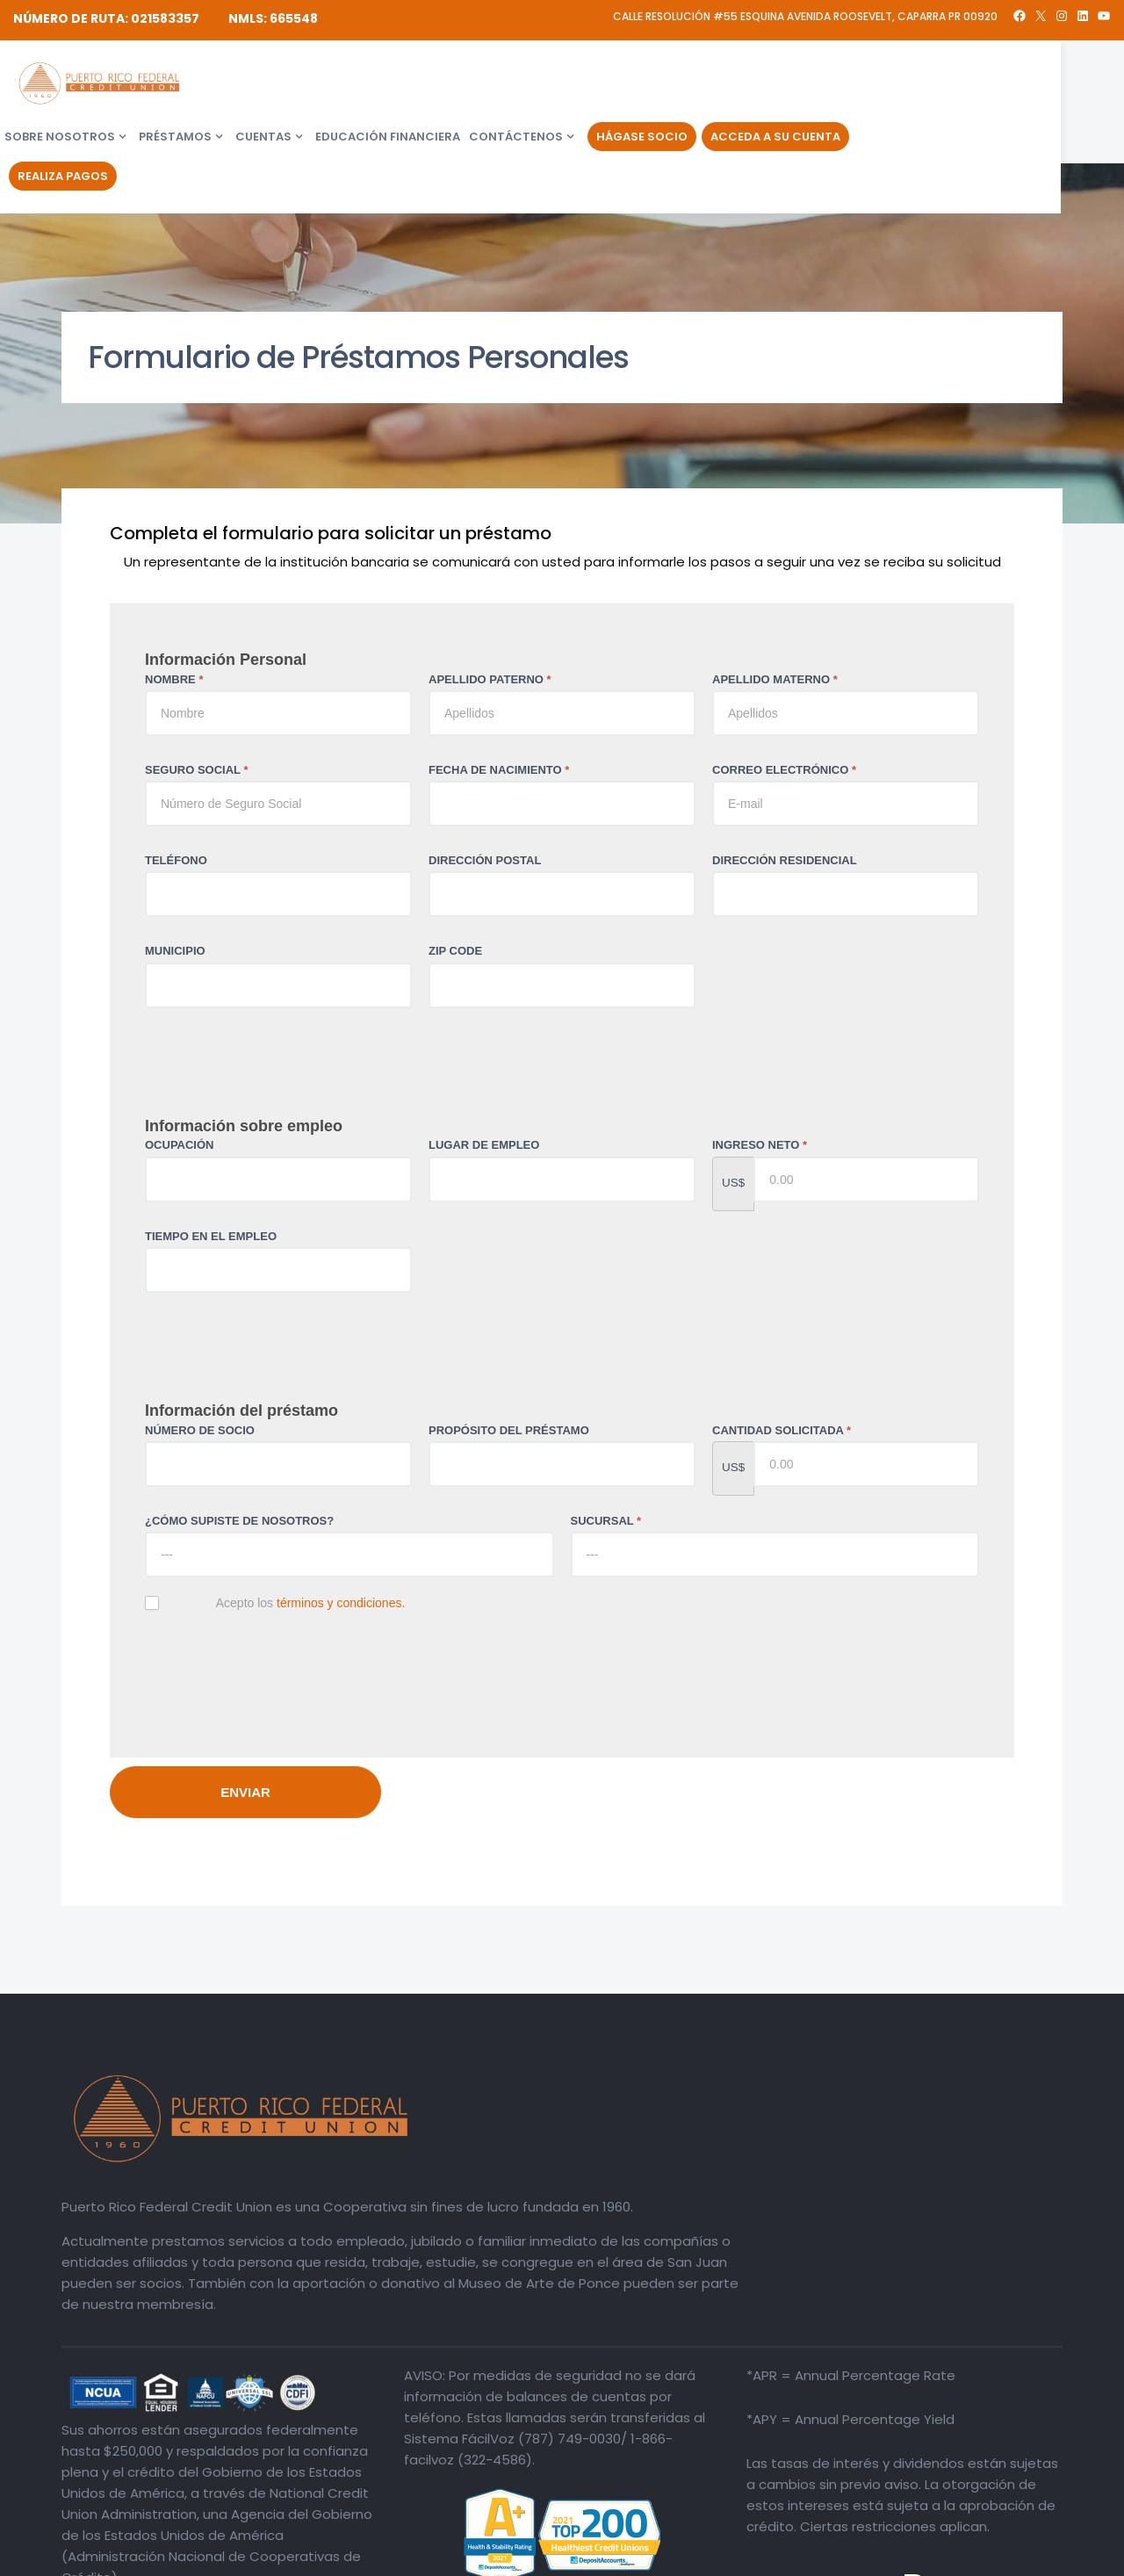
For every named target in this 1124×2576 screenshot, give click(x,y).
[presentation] (278, 1670)
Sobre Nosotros (246, 86)
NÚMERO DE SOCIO (200, 1430)
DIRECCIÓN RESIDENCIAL (784, 860)
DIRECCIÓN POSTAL (485, 860)
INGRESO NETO (759, 1144)
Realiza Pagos (250, 126)
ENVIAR (245, 1792)
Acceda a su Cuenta (962, 86)
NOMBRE (174, 679)
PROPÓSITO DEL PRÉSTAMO (509, 1430)
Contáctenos (703, 86)
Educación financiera (574, 86)
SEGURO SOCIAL (197, 769)
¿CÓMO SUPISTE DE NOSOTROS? (239, 1520)
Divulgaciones (898, 2558)
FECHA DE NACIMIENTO (499, 769)
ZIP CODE (455, 950)
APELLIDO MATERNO (775, 679)
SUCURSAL (606, 1520)
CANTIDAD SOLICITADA (781, 1430)
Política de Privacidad (1004, 2558)
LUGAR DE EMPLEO (484, 1144)
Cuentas (450, 86)
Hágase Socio (829, 86)
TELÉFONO (176, 860)
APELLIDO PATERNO (490, 679)
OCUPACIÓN (179, 1144)
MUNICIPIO (175, 950)
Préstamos (362, 86)
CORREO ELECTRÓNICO (784, 769)
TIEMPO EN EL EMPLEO (211, 1236)
